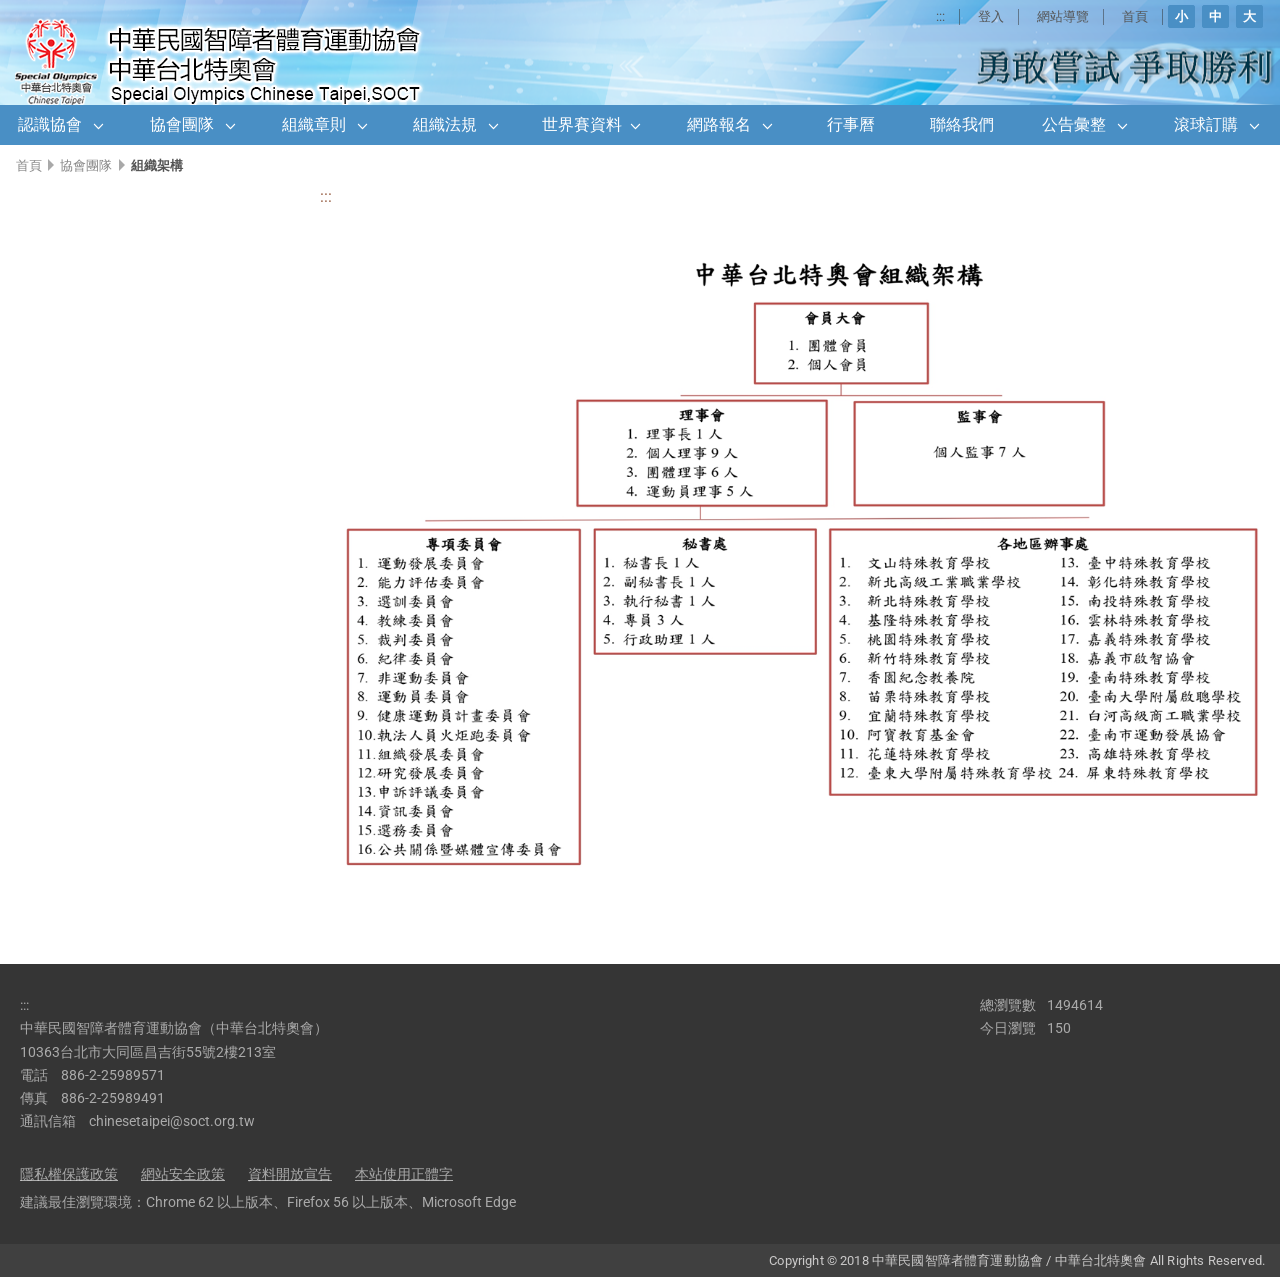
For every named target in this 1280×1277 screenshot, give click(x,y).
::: (940, 16)
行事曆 (851, 124)
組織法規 (445, 124)
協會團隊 (182, 124)
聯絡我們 (962, 124)
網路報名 (719, 124)
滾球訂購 (1206, 124)
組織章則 (314, 124)
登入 (991, 16)
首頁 (1135, 16)
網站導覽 (1063, 16)
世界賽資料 (582, 124)
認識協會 (50, 124)
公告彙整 (1074, 124)
